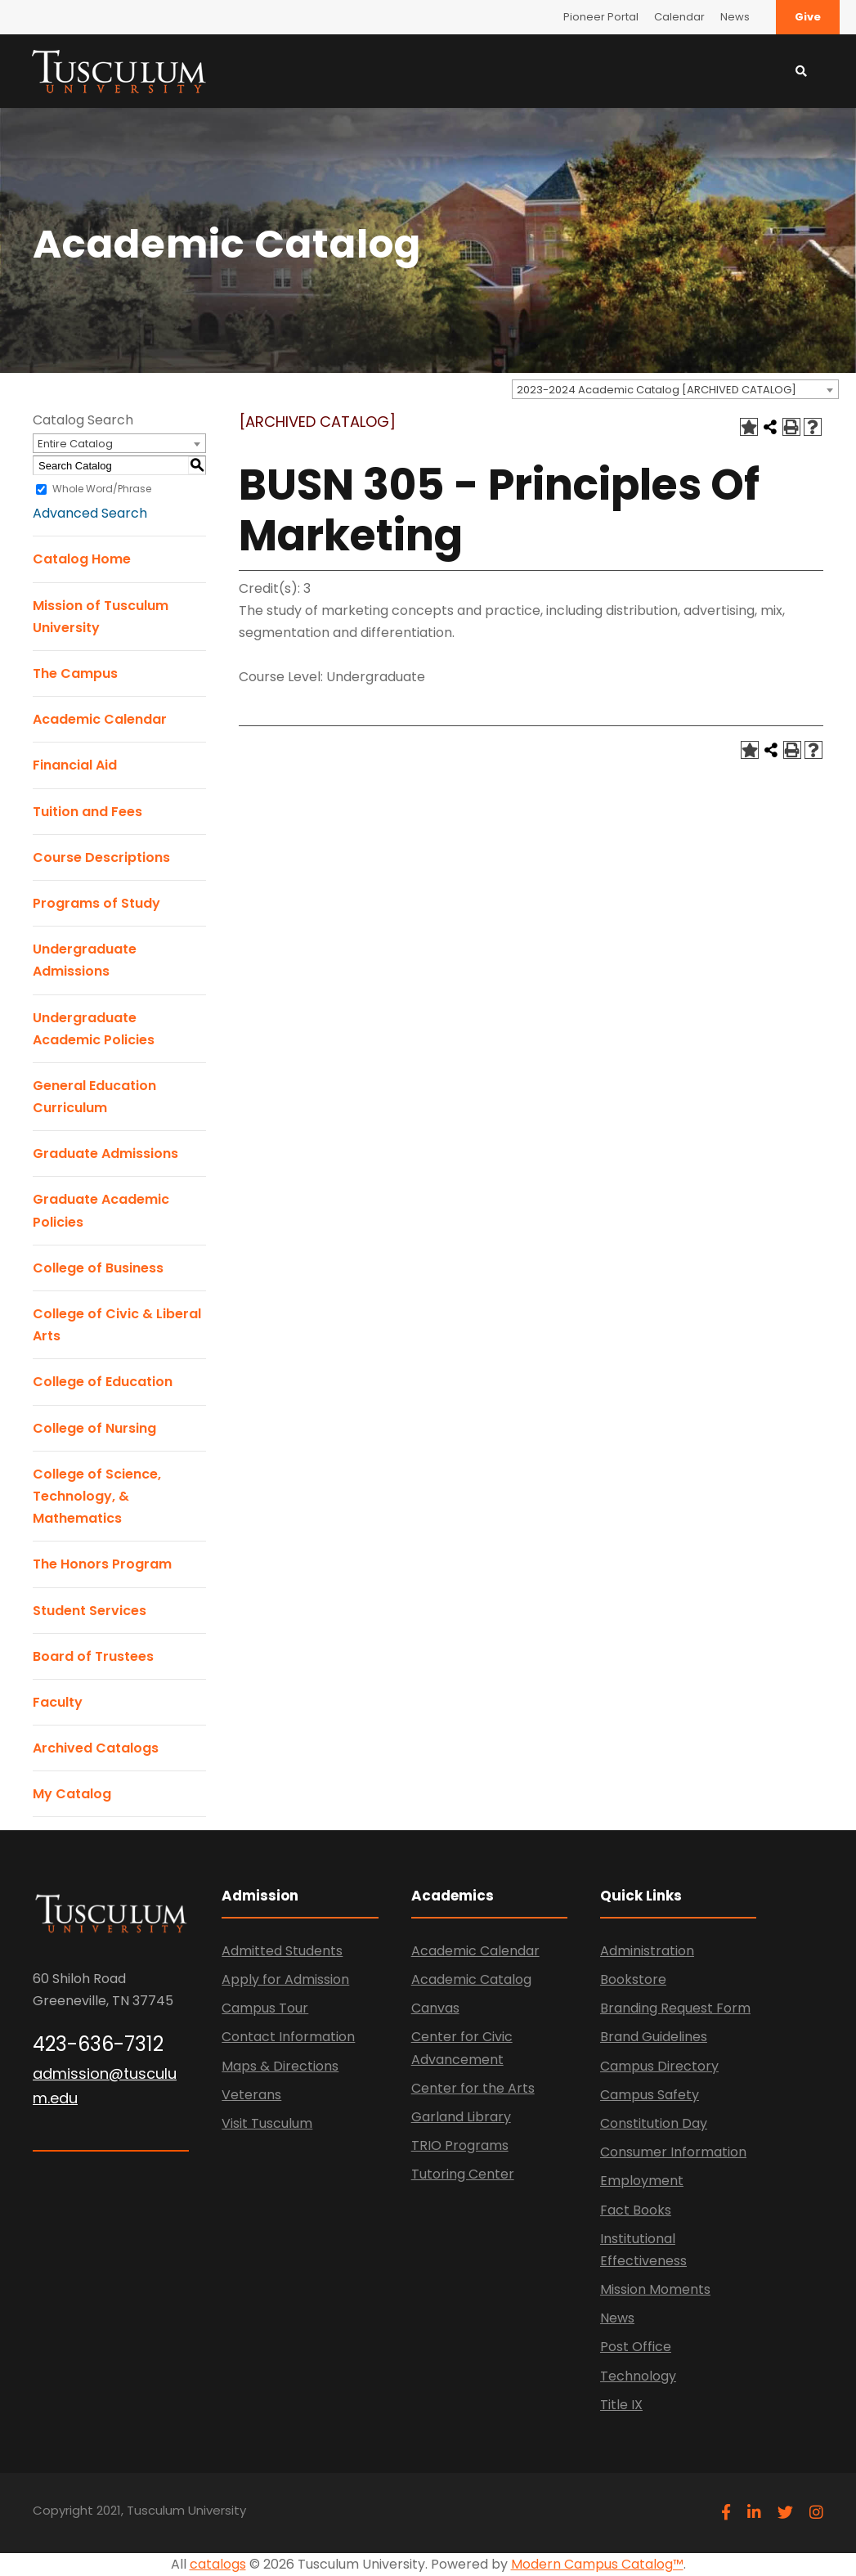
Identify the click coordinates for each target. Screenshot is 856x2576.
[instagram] (816, 2513)
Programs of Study (96, 903)
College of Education (103, 1381)
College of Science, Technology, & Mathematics (97, 1496)
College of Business (98, 1268)
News (735, 17)
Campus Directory (659, 2066)
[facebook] (726, 2513)
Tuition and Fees (87, 811)
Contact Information (288, 2036)
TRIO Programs (460, 2145)
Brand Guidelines (653, 2036)
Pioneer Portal (601, 17)
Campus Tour (265, 2008)
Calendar (679, 17)
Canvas (435, 2008)
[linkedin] (754, 2513)
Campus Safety (649, 2094)
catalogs (218, 2564)
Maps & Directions (280, 2066)
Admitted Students (282, 1950)
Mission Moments (655, 2289)
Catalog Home (82, 559)
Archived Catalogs (96, 1748)
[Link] (118, 70)
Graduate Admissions (105, 1153)
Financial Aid (75, 765)
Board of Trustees (93, 1656)
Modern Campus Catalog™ (597, 2564)
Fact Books (635, 2210)
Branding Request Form (675, 2008)
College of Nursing (94, 1428)
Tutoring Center (462, 2174)
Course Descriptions (101, 857)
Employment (641, 2180)
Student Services (89, 1610)
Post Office (635, 2346)
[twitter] (785, 2513)
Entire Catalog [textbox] (75, 443)
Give (808, 17)
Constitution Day (653, 2123)
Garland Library (461, 2116)
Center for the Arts (473, 2088)
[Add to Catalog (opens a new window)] (749, 427)
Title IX (621, 2404)
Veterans (251, 2094)
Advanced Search (90, 513)
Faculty (58, 1702)
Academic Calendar (100, 719)
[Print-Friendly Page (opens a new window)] (791, 427)
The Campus (75, 673)
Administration (647, 1950)
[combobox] (675, 389)
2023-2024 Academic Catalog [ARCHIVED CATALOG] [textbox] (656, 389)
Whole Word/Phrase (101, 489)
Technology (638, 2376)
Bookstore (633, 1979)
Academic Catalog (471, 1979)
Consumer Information (673, 2152)
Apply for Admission (285, 1979)
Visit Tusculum (267, 2123)
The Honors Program (102, 1564)
